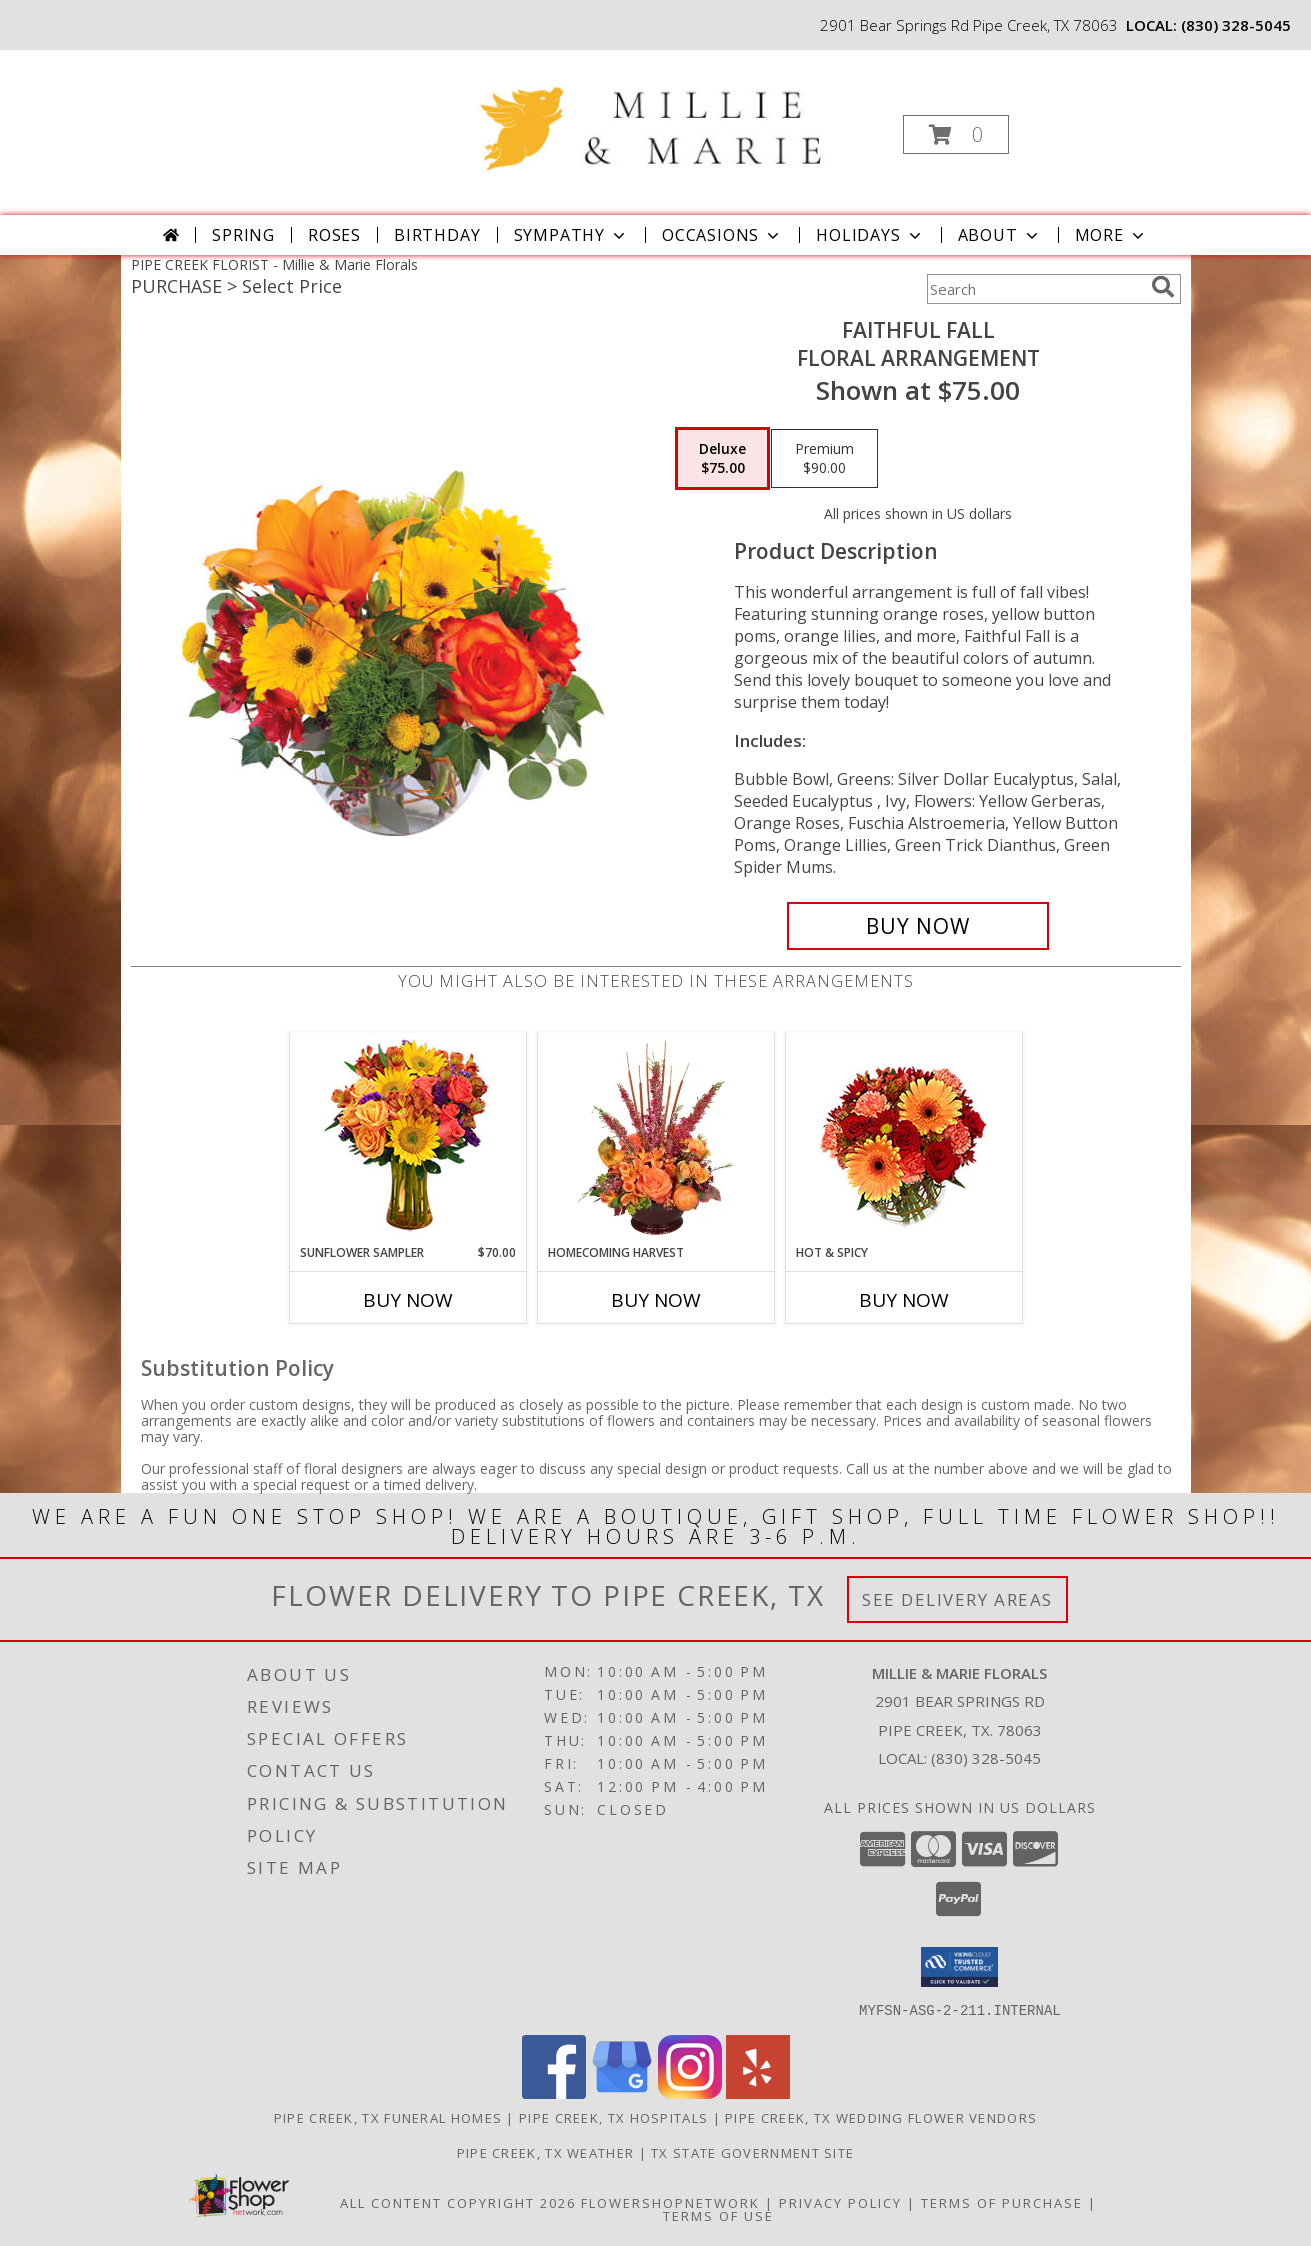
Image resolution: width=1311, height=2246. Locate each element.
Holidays (870, 235)
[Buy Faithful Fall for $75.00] (918, 926)
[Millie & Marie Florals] (653, 112)
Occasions (722, 235)
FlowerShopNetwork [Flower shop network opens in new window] (670, 2202)
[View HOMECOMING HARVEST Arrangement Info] (655, 1138)
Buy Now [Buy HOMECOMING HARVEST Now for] (656, 1300)
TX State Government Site (752, 2152)
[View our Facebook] (554, 2092)
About (1000, 235)
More (1111, 235)
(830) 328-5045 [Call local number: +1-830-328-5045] (1236, 25)
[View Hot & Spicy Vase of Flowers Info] (903, 1138)
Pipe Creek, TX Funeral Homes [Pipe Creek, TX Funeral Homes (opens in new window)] (388, 2117)
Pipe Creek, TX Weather (546, 2152)
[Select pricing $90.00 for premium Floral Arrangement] (824, 459)
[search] (1163, 287)
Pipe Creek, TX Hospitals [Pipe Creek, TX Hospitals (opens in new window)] (613, 2117)
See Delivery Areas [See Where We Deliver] (957, 1599)
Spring (243, 235)
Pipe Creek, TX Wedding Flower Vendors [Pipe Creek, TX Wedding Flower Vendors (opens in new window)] (881, 2117)
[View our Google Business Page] (622, 2092)
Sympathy (571, 235)
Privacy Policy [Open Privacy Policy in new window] (840, 2202)
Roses (334, 235)
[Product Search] (1035, 289)
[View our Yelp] (758, 2092)
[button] (956, 134)
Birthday (437, 235)
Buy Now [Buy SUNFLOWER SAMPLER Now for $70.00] (408, 1300)
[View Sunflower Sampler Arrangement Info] (407, 1138)
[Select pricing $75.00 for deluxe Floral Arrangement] (722, 459)
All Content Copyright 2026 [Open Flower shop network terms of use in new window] (458, 2202)
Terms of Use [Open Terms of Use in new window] (718, 2215)
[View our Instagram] (690, 2092)
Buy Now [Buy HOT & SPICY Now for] (904, 1300)
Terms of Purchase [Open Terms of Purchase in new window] (1002, 2202)
